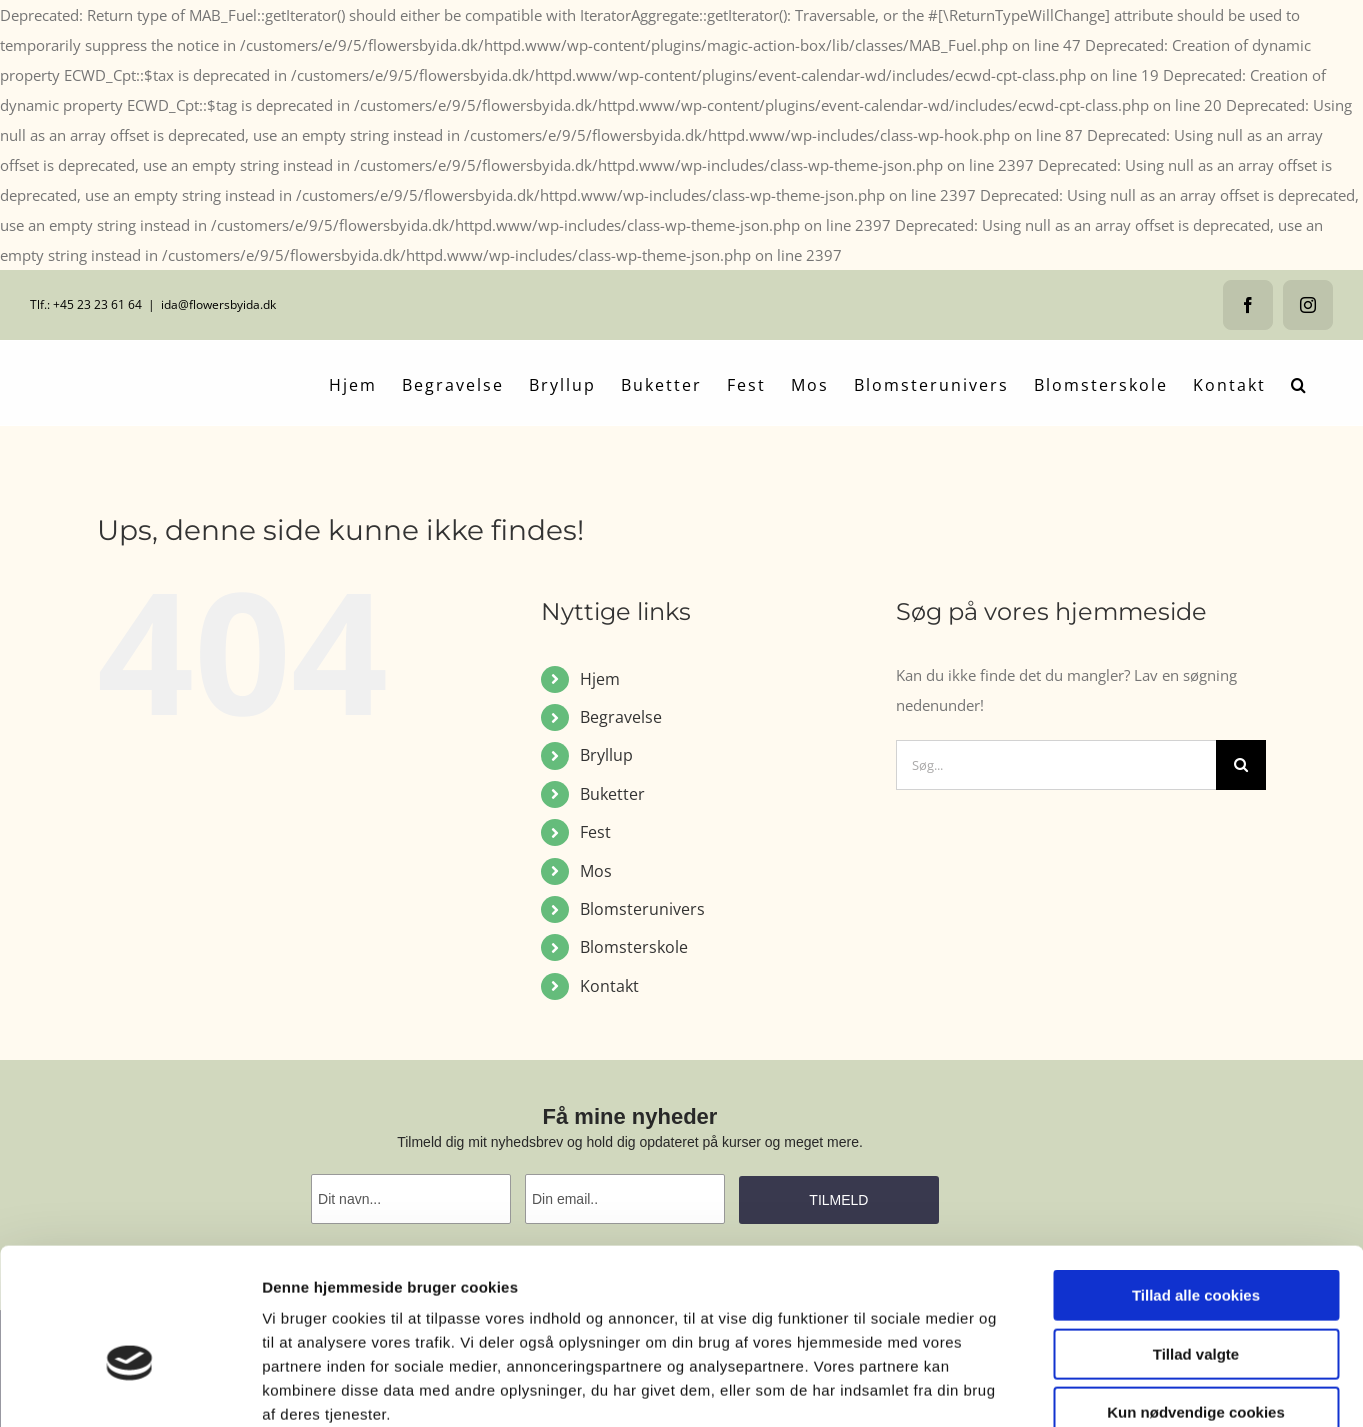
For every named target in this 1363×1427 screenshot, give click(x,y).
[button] (1299, 383)
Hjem (600, 679)
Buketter (612, 794)
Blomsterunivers (642, 909)
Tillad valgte (1196, 1241)
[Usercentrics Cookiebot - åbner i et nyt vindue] (129, 1388)
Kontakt (609, 986)
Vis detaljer (1039, 1387)
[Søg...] (1056, 765)
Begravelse (621, 717)
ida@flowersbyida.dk (218, 304)
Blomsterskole (634, 947)
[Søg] (1241, 765)
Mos (596, 871)
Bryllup (606, 755)
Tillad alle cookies (1196, 1182)
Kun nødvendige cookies (1196, 1299)
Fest (595, 832)
